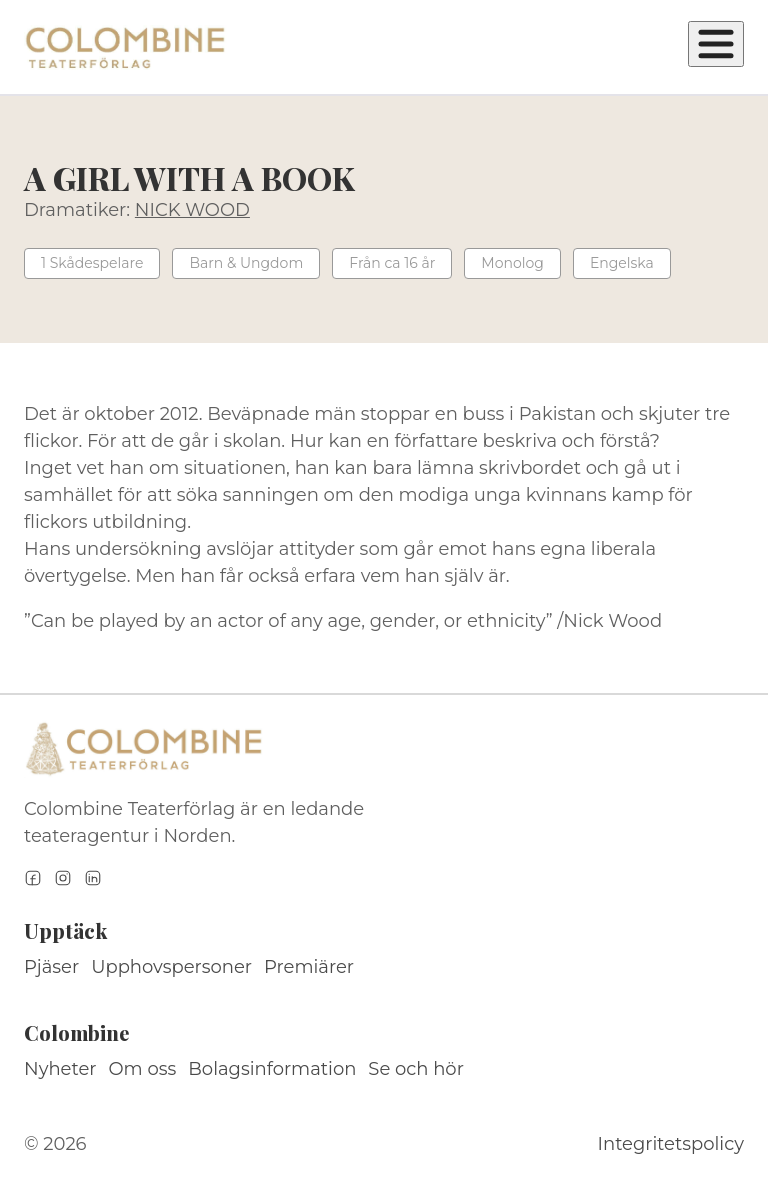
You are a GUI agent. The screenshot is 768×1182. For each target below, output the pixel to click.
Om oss (143, 1069)
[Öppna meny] (716, 44)
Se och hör (416, 1069)
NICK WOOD (192, 210)
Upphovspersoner (171, 967)
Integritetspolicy (671, 1144)
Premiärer (309, 967)
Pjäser (51, 967)
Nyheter (60, 1069)
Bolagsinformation (272, 1069)
